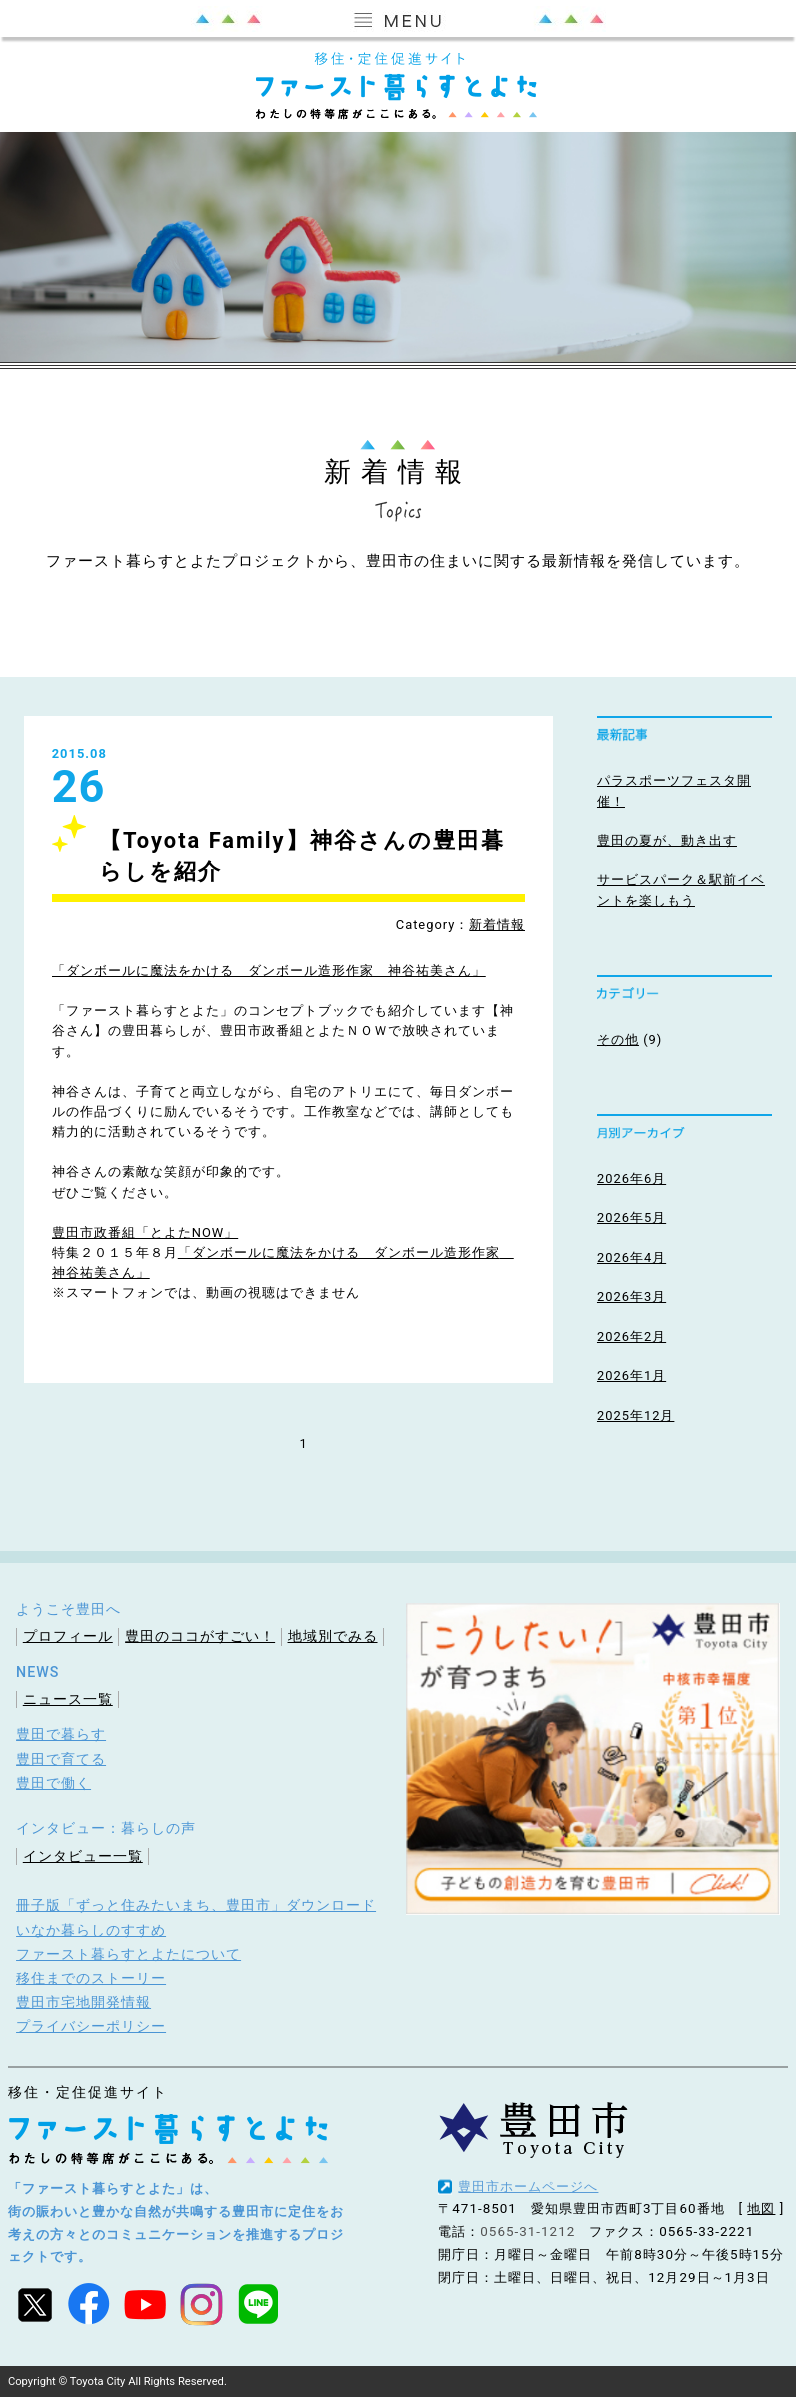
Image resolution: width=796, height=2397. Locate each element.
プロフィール (68, 1636)
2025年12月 (635, 1415)
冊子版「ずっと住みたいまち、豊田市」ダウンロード (196, 1905)
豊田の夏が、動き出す (667, 840)
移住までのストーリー (91, 1978)
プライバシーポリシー (91, 2026)
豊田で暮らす (61, 1734)
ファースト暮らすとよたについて (128, 1954)
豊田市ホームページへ (528, 2186)
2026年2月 (631, 1336)
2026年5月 (631, 1217)
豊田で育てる (61, 1759)
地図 (761, 2208)
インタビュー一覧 (83, 1856)
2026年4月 (631, 1257)
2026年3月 (631, 1296)
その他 (618, 1039)
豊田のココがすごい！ (200, 1636)
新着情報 (497, 924)
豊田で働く (53, 1783)
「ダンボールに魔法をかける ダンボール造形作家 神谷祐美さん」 (269, 970)
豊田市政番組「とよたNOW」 (145, 1232)
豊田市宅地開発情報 (83, 2002)
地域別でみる (333, 1636)
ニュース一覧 (68, 1699)
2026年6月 (631, 1178)
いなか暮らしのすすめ (91, 1930)
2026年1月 (631, 1375)
